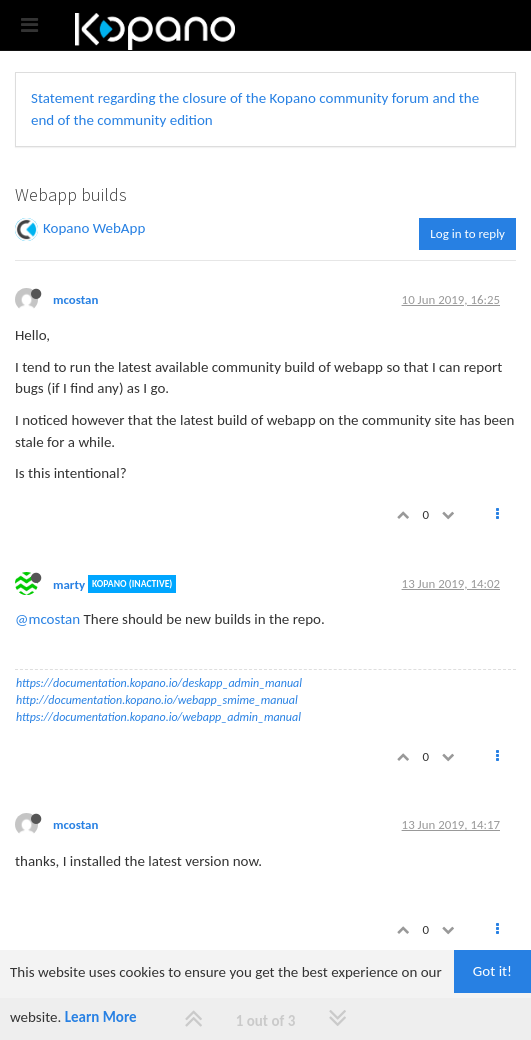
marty (69, 583)
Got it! (492, 971)
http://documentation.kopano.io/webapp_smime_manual (157, 700)
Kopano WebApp (94, 228)
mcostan (75, 299)
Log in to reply (467, 233)
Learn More (101, 1017)
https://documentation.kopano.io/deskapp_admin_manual (159, 683)
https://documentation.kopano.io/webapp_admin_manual (158, 717)
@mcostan (47, 619)
